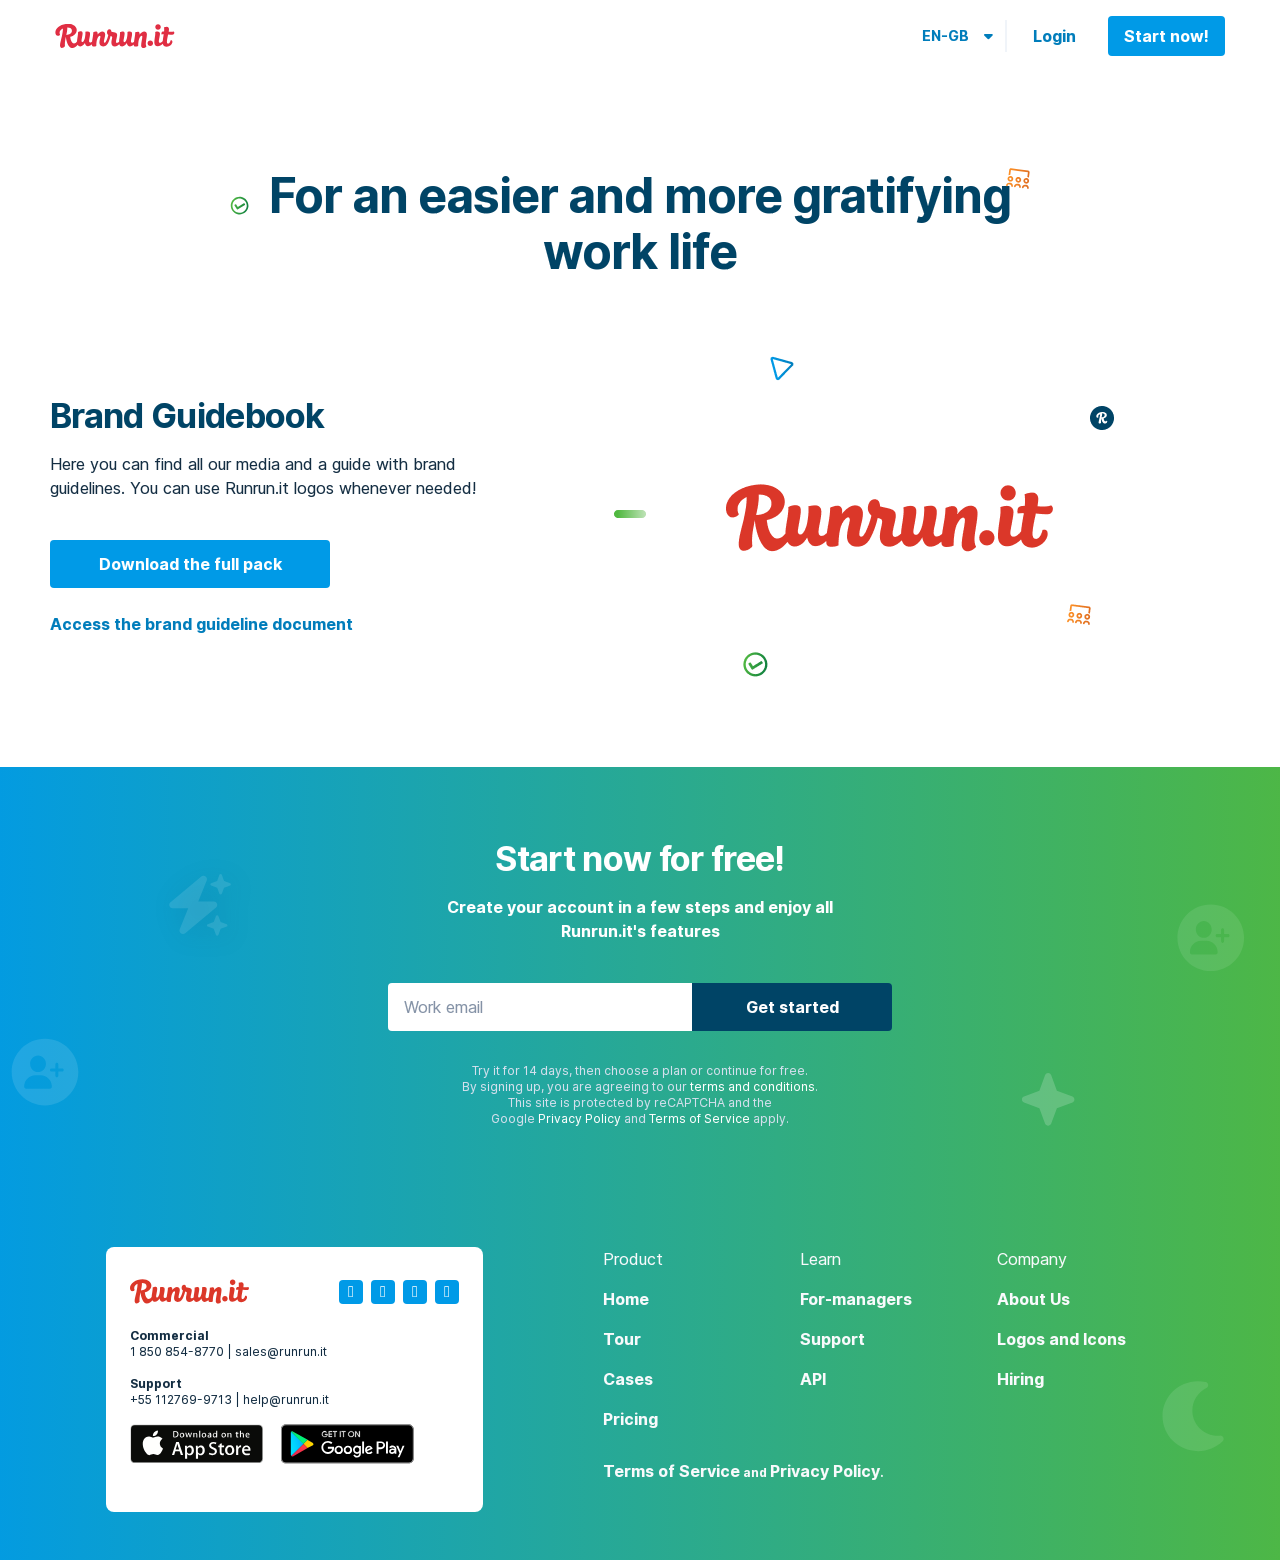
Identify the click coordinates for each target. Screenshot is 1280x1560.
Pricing (630, 1419)
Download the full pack (190, 564)
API (813, 1379)
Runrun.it (115, 36)
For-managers (856, 1299)
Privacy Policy (579, 1118)
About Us (1033, 1299)
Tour (622, 1339)
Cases (628, 1379)
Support (832, 1339)
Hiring (1020, 1379)
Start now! (1166, 36)
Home (626, 1299)
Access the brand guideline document (201, 624)
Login (1054, 36)
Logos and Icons (1061, 1339)
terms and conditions (752, 1086)
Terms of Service (699, 1118)
